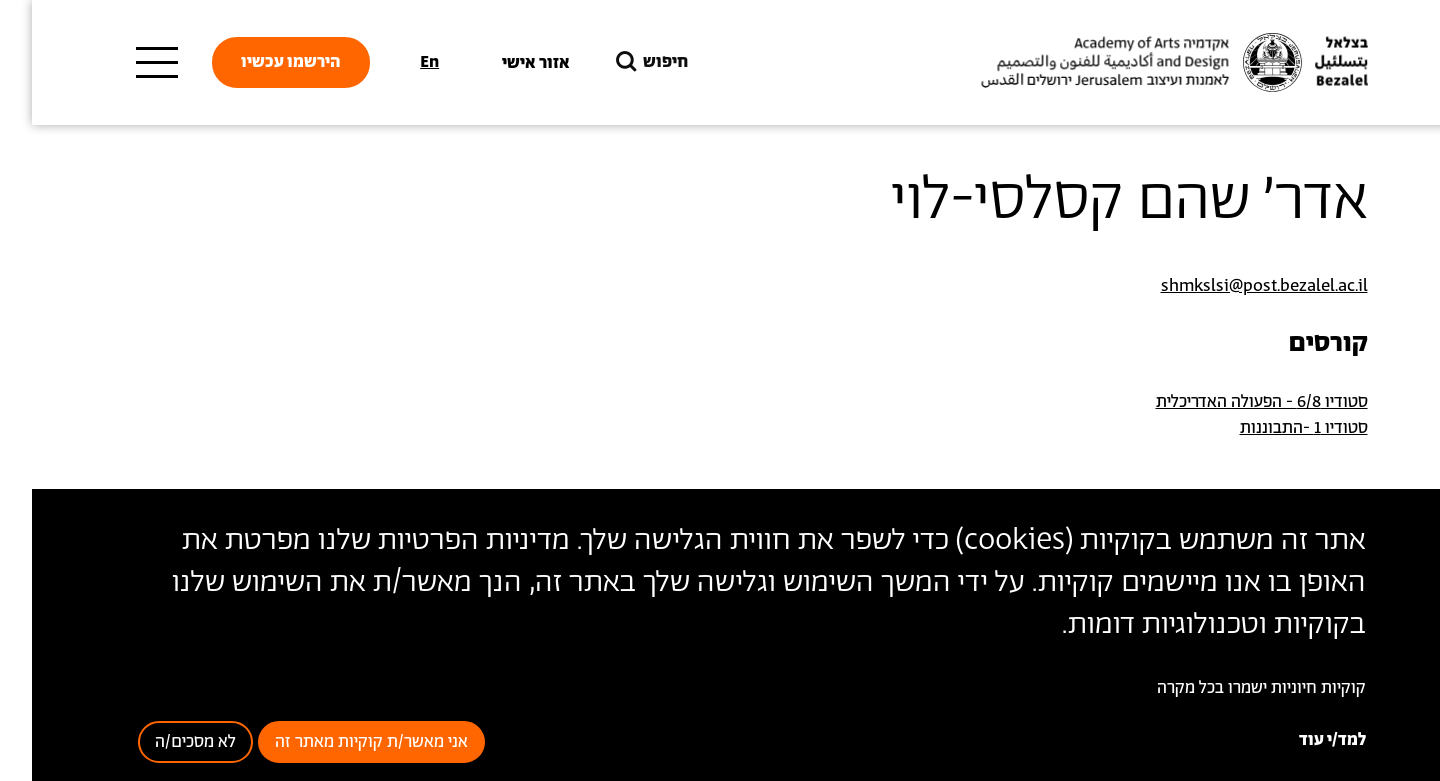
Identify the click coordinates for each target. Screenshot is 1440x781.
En (397, 62)
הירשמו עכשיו (259, 62)
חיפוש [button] (618, 62)
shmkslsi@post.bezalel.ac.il (1232, 286)
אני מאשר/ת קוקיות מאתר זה (339, 742)
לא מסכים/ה (163, 742)
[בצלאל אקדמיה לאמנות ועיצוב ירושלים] (1140, 63)
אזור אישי (504, 63)
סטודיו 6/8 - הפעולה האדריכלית (1230, 402)
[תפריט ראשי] (125, 63)
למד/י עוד (1300, 740)
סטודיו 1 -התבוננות (1272, 428)
